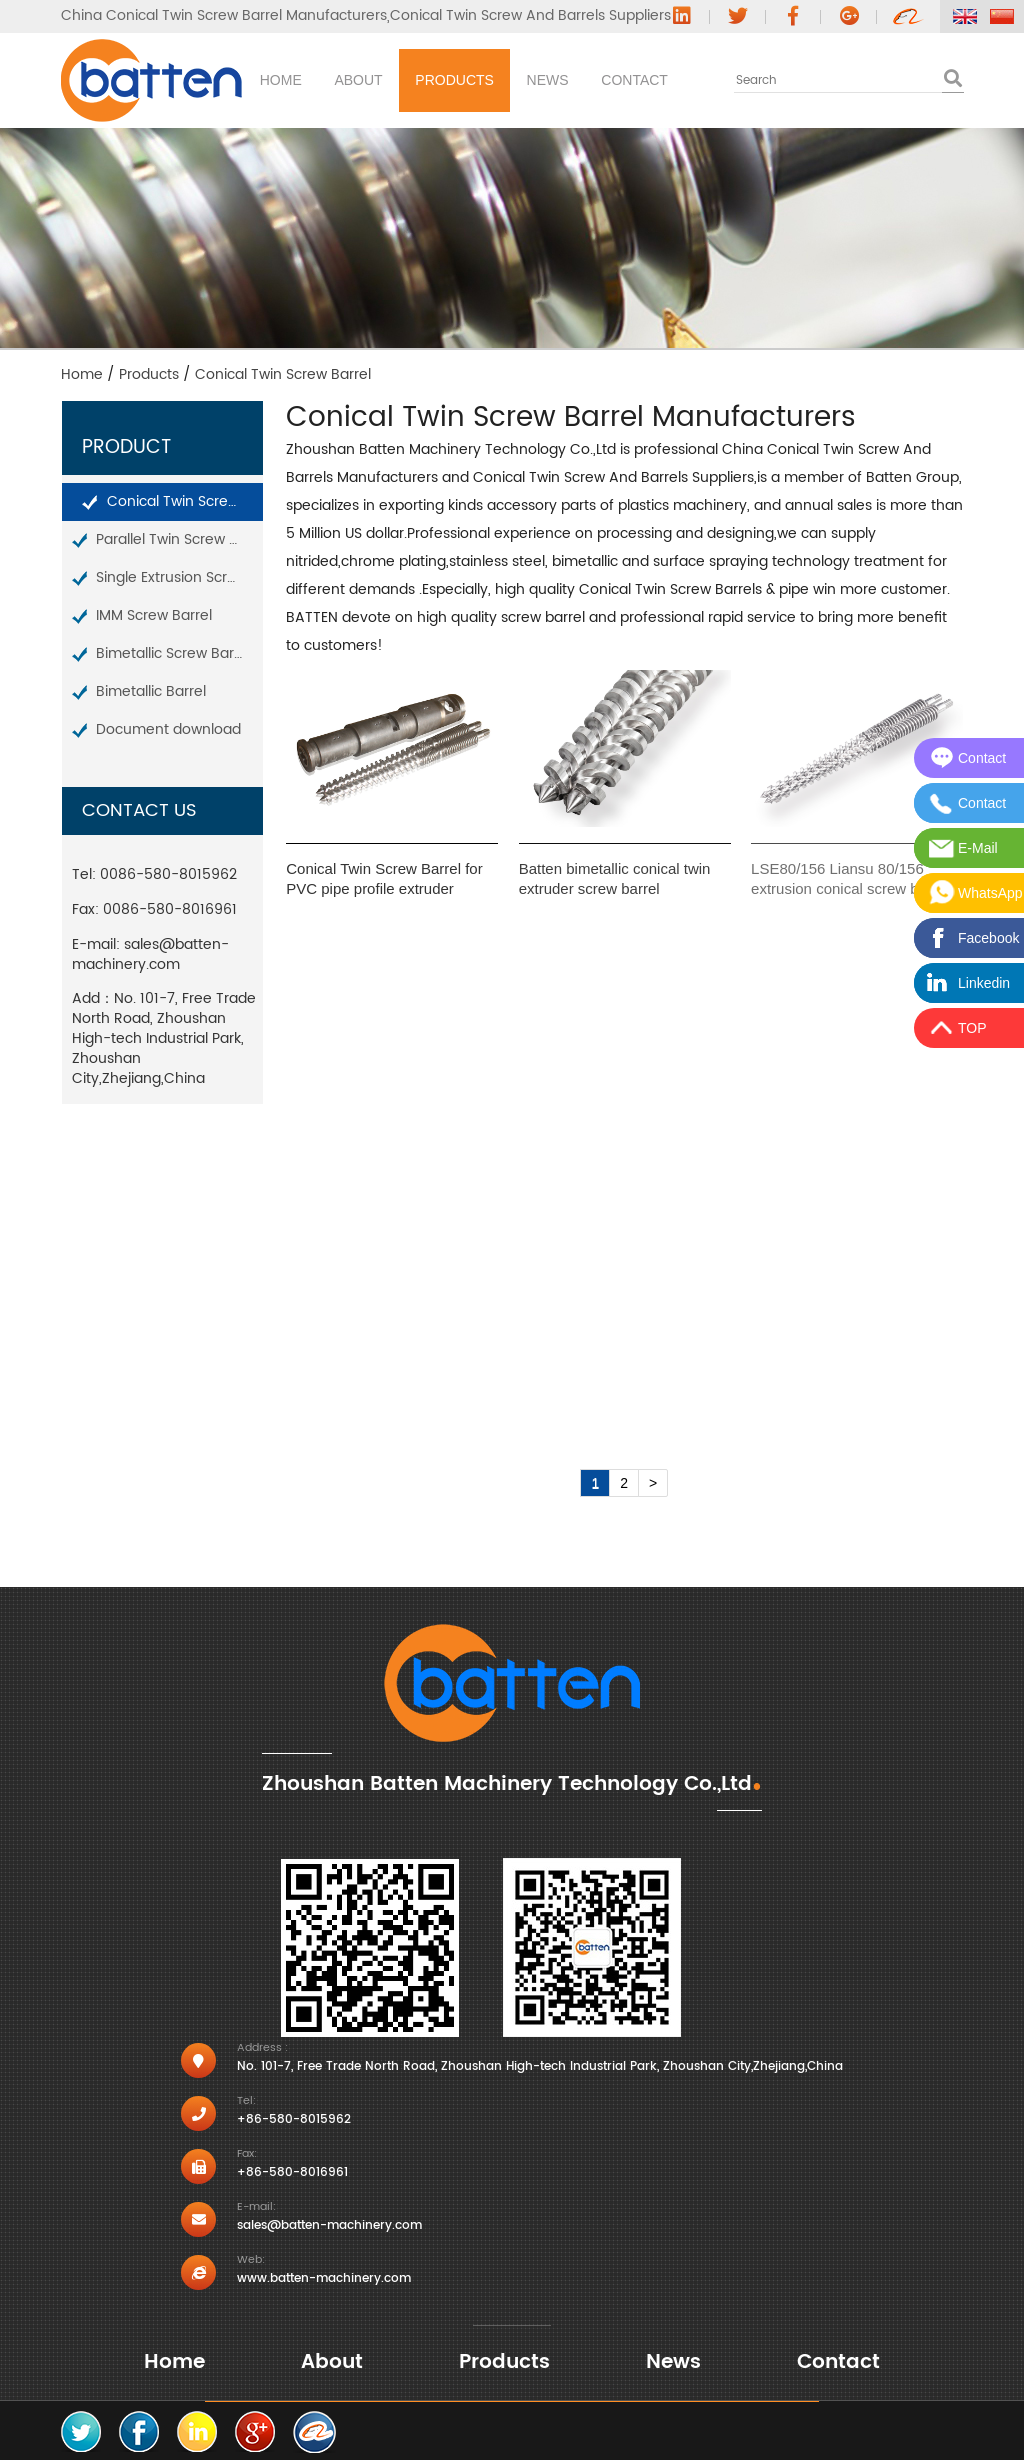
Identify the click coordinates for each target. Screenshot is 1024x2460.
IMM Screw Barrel (154, 615)
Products (546, 80)
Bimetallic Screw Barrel (173, 653)
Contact (800, 80)
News (676, 80)
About (413, 80)
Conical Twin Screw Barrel (185, 501)
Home (298, 80)
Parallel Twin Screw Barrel (179, 539)
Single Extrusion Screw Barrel (179, 577)
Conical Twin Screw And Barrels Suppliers (530, 16)
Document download (168, 729)
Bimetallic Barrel (151, 691)
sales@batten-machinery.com (150, 954)
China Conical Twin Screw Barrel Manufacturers (224, 16)
